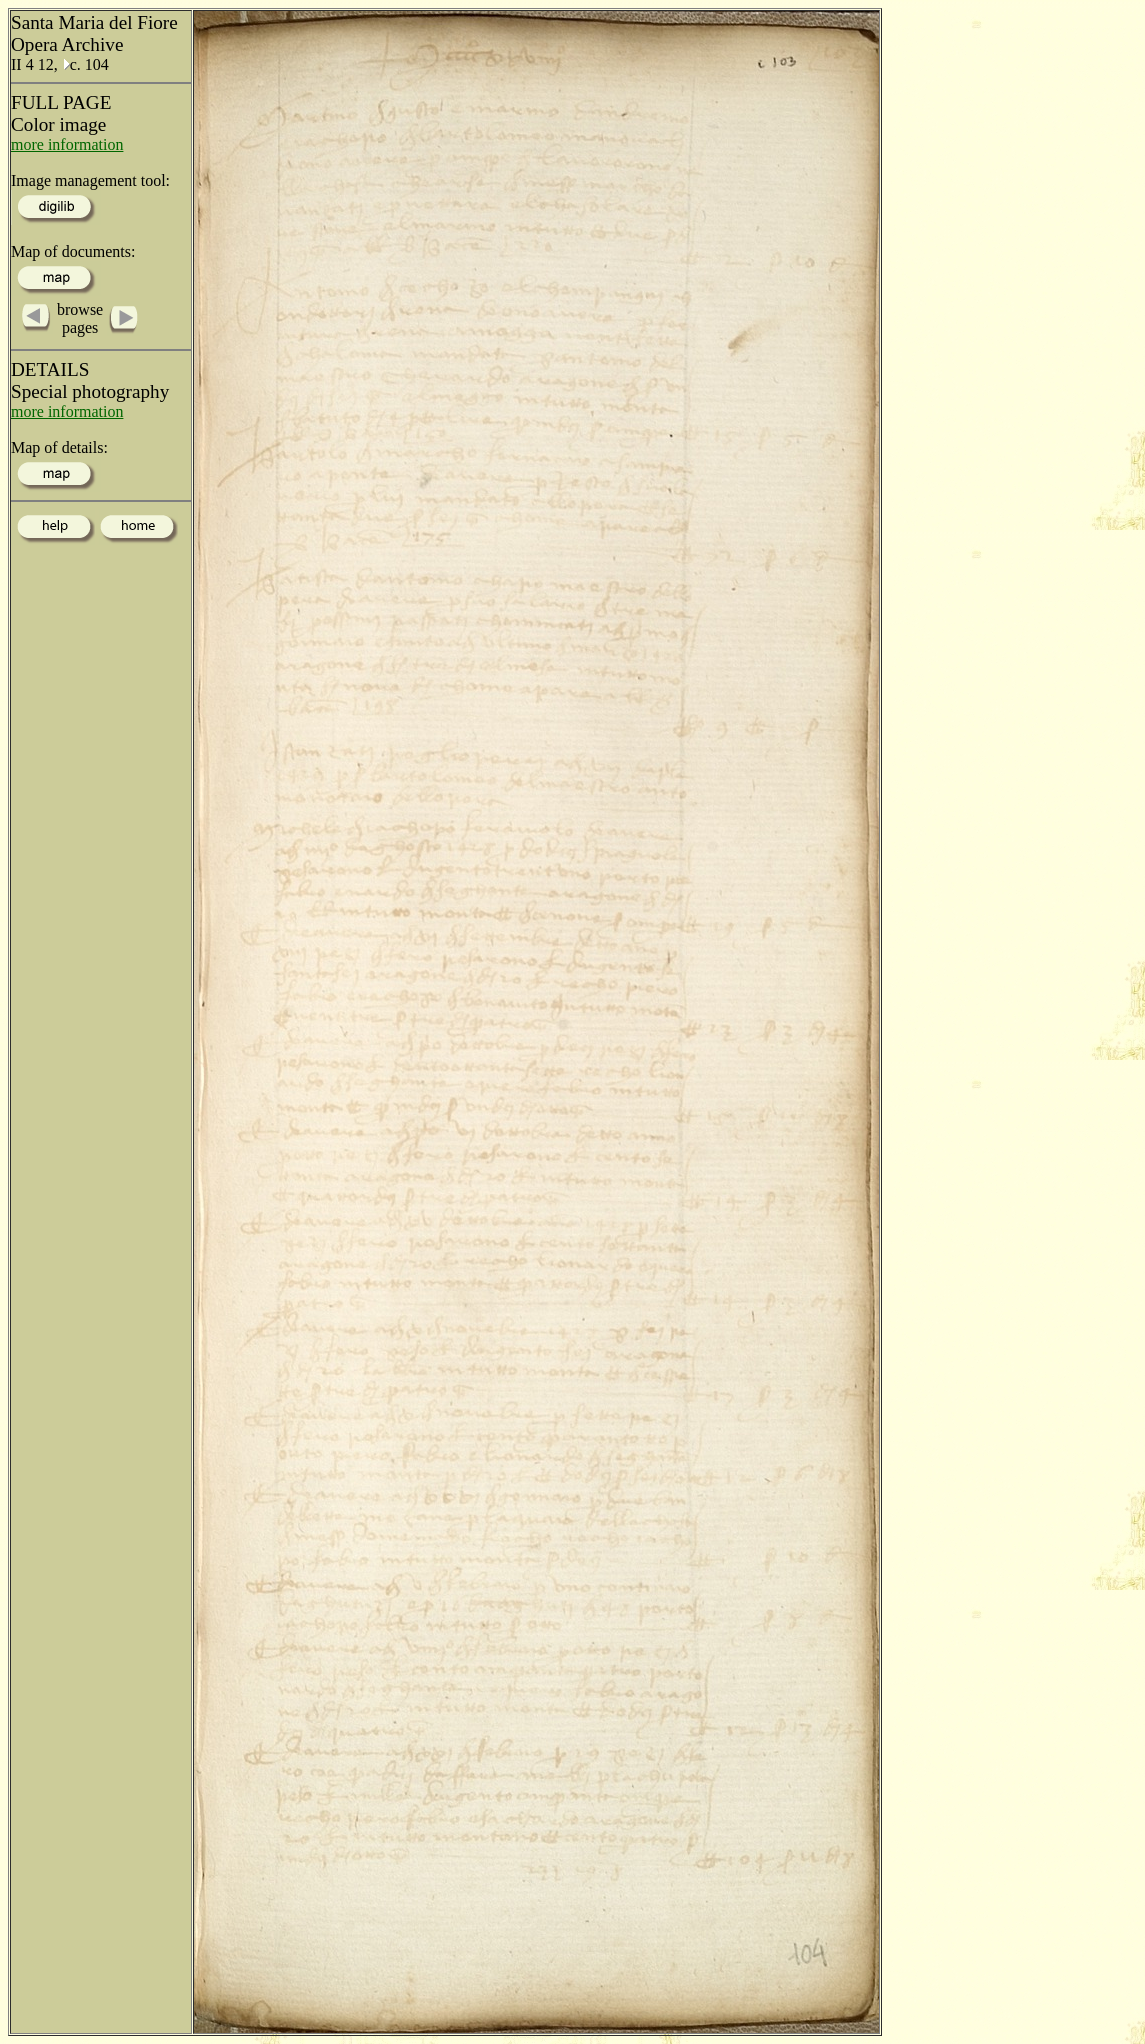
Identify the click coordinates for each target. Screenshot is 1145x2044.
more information (67, 144)
